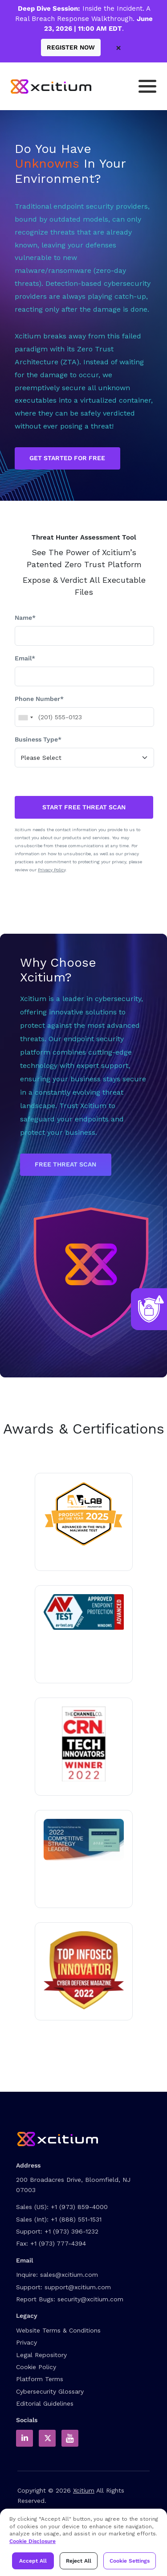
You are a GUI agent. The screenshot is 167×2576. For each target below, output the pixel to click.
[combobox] (25, 717)
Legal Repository (41, 2354)
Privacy (26, 2342)
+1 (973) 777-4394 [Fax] (58, 2243)
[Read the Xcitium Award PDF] (83, 1839)
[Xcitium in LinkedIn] (24, 2438)
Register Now (71, 47)
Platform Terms (39, 2378)
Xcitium (83, 2490)
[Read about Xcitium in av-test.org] (83, 1612)
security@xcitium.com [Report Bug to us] (90, 2299)
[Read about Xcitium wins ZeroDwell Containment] (83, 1970)
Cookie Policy (36, 2366)
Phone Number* (39, 698)
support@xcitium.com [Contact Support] (78, 2287)
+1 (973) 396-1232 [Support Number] (71, 2231)
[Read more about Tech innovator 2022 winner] (83, 1744)
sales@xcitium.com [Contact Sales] (69, 2274)
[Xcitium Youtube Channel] (69, 2438)
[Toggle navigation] (147, 86)
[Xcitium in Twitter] (47, 2438)
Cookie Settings (130, 2561)
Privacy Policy (51, 869)
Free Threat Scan (65, 1164)
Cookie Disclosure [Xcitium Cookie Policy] (32, 2541)
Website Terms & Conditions (58, 2330)
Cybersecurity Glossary (50, 2391)
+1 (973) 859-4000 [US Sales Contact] (79, 2206)
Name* (25, 617)
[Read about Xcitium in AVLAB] (83, 1514)
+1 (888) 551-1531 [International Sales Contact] (76, 2219)
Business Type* (38, 739)
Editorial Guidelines (44, 2403)
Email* (25, 658)
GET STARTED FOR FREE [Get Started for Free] (67, 458)
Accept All (33, 2561)
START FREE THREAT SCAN (84, 807)
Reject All (78, 2561)
